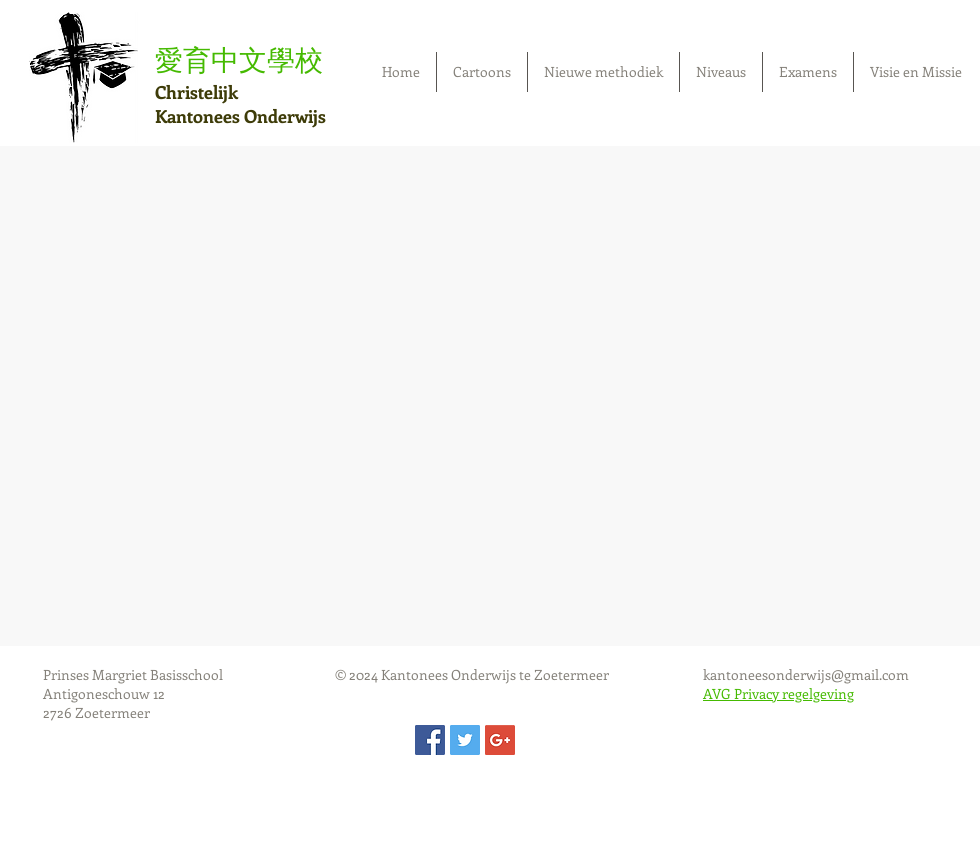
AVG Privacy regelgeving (778, 693)
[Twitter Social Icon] (465, 740)
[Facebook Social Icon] (430, 740)
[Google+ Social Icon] (500, 740)
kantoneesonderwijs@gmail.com (806, 674)
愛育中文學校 (239, 59)
